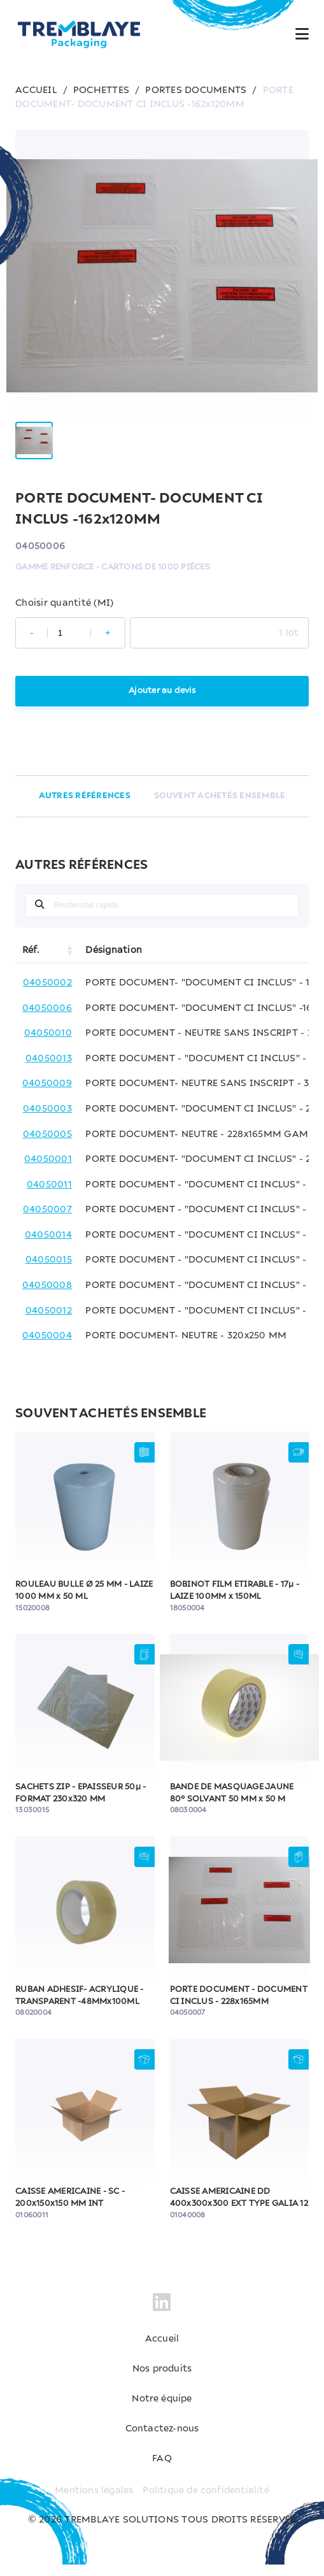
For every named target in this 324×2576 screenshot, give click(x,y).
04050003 (47, 1120)
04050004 (47, 1347)
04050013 (48, 1069)
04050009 (47, 1095)
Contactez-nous (162, 2439)
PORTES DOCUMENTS (195, 90)
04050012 (48, 1321)
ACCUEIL (36, 90)
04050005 (47, 1145)
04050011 (49, 1195)
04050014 (48, 1246)
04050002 (47, 994)
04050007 (47, 1221)
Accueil (162, 2350)
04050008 (47, 1296)
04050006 (47, 1019)
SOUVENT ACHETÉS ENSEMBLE (219, 807)
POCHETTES (101, 90)
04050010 (48, 1044)
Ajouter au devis (162, 702)
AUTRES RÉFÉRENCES (84, 807)
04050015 (48, 1271)
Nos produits (162, 2380)
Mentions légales (93, 2501)
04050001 (48, 1170)
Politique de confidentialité (206, 2501)
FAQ (162, 2469)
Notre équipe (162, 2410)
